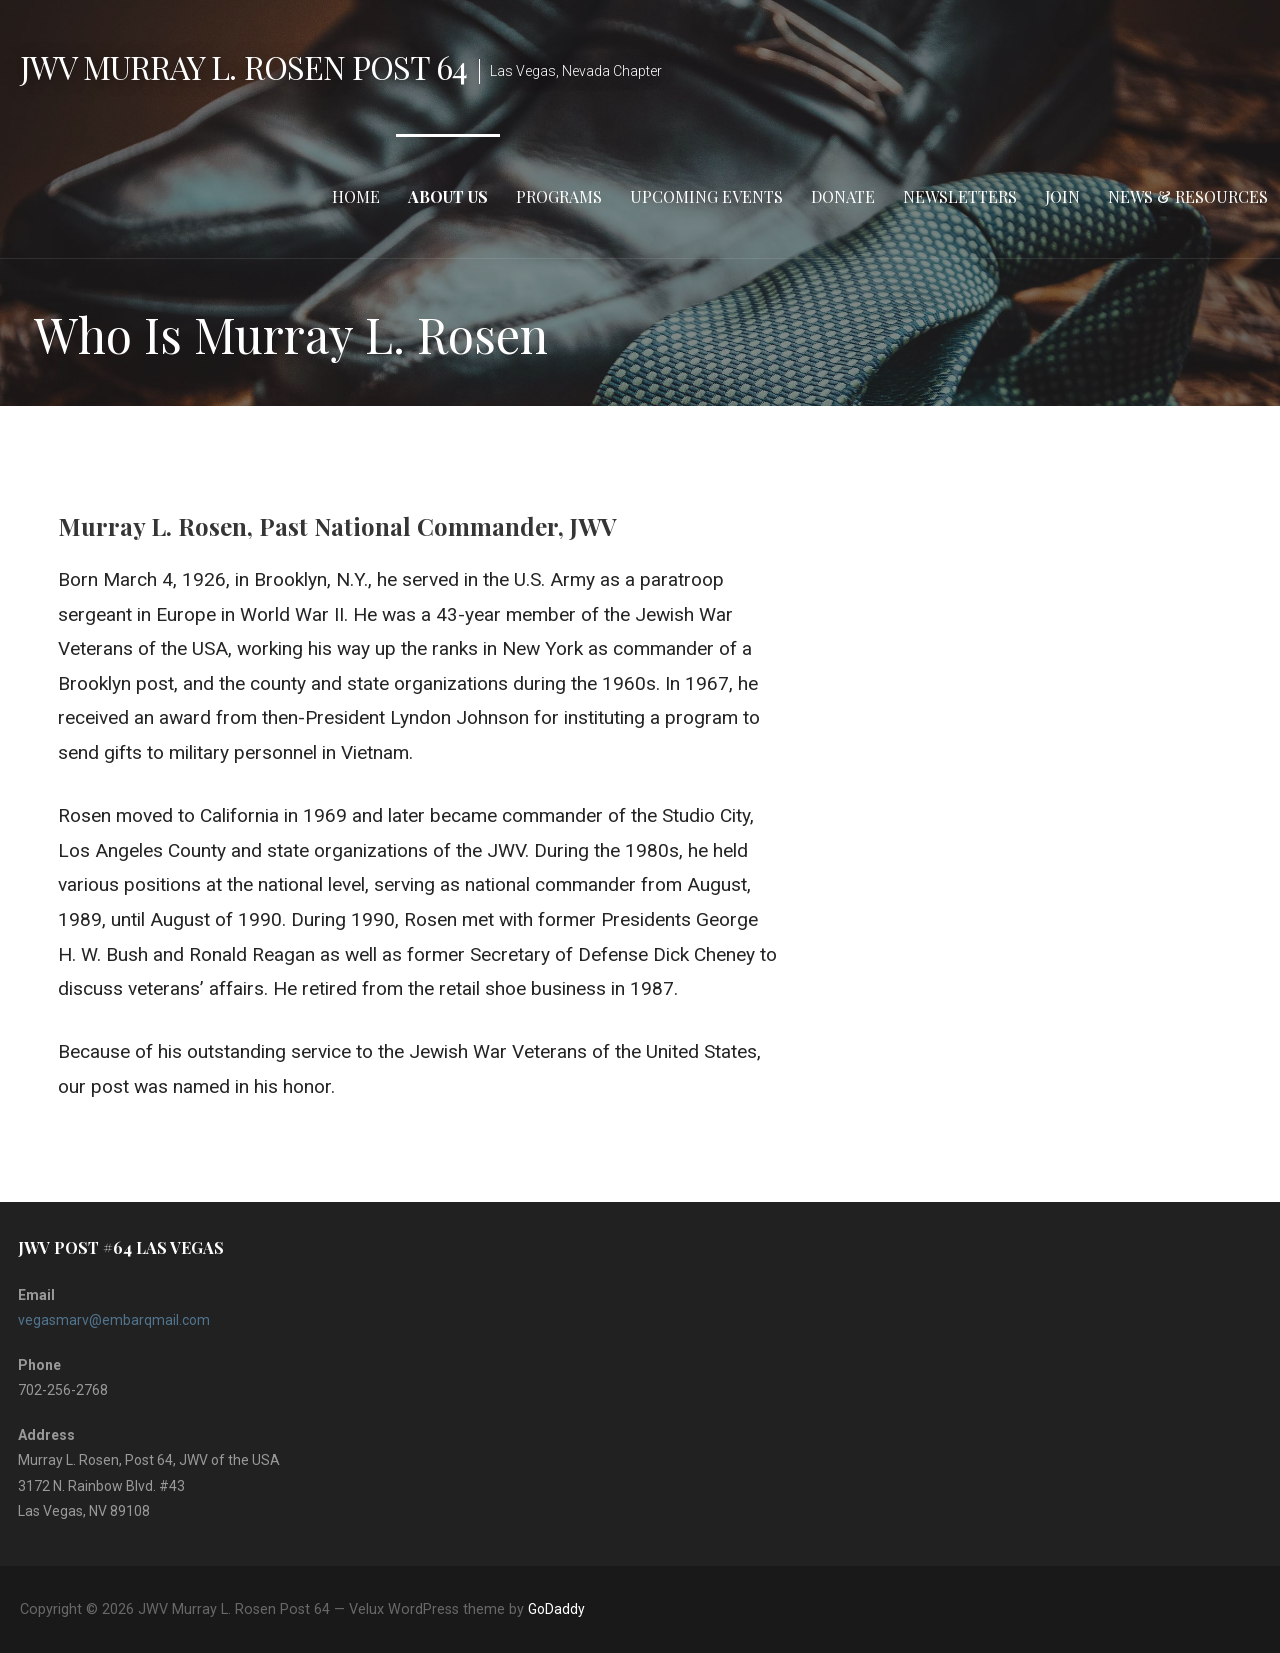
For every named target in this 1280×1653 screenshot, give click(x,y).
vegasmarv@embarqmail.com (114, 1320)
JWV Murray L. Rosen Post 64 (243, 66)
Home (356, 196)
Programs (559, 196)
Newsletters (960, 196)
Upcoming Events (706, 196)
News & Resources (1188, 196)
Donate (843, 196)
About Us (448, 196)
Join (1062, 196)
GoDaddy (556, 1609)
